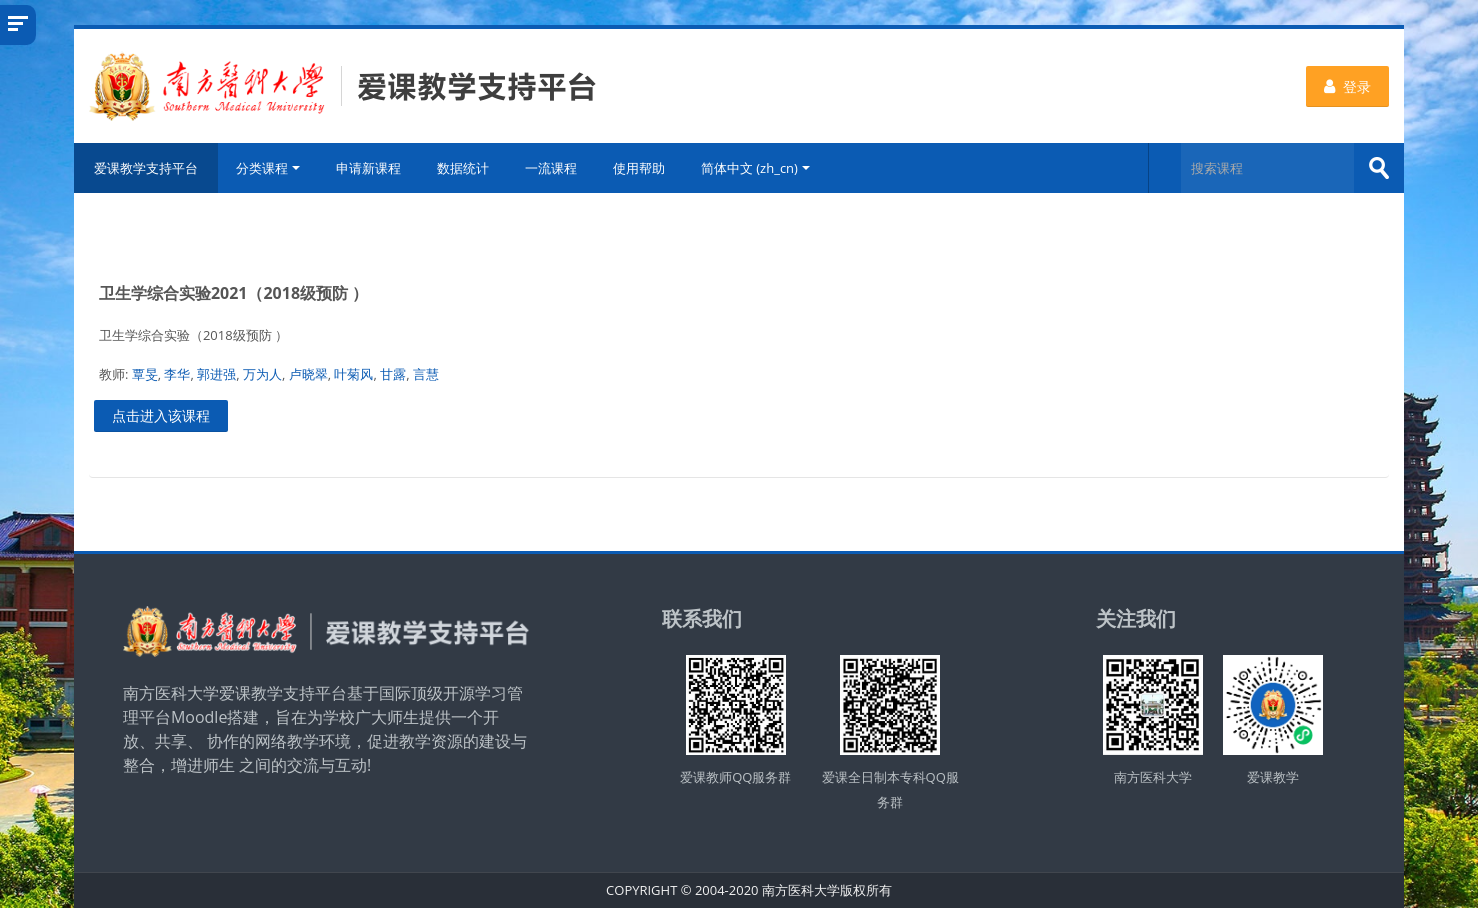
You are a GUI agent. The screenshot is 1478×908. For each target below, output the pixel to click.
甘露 (393, 374)
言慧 (426, 374)
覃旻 (145, 374)
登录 (1347, 86)
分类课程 (268, 168)
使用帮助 (639, 168)
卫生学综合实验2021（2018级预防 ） (233, 293)
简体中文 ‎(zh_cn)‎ (755, 168)
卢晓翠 (308, 374)
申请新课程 (368, 168)
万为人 (262, 374)
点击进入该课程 (161, 415)
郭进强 (216, 374)
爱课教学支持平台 (146, 168)
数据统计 (463, 168)
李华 (177, 374)
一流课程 (551, 168)
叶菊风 (353, 374)
